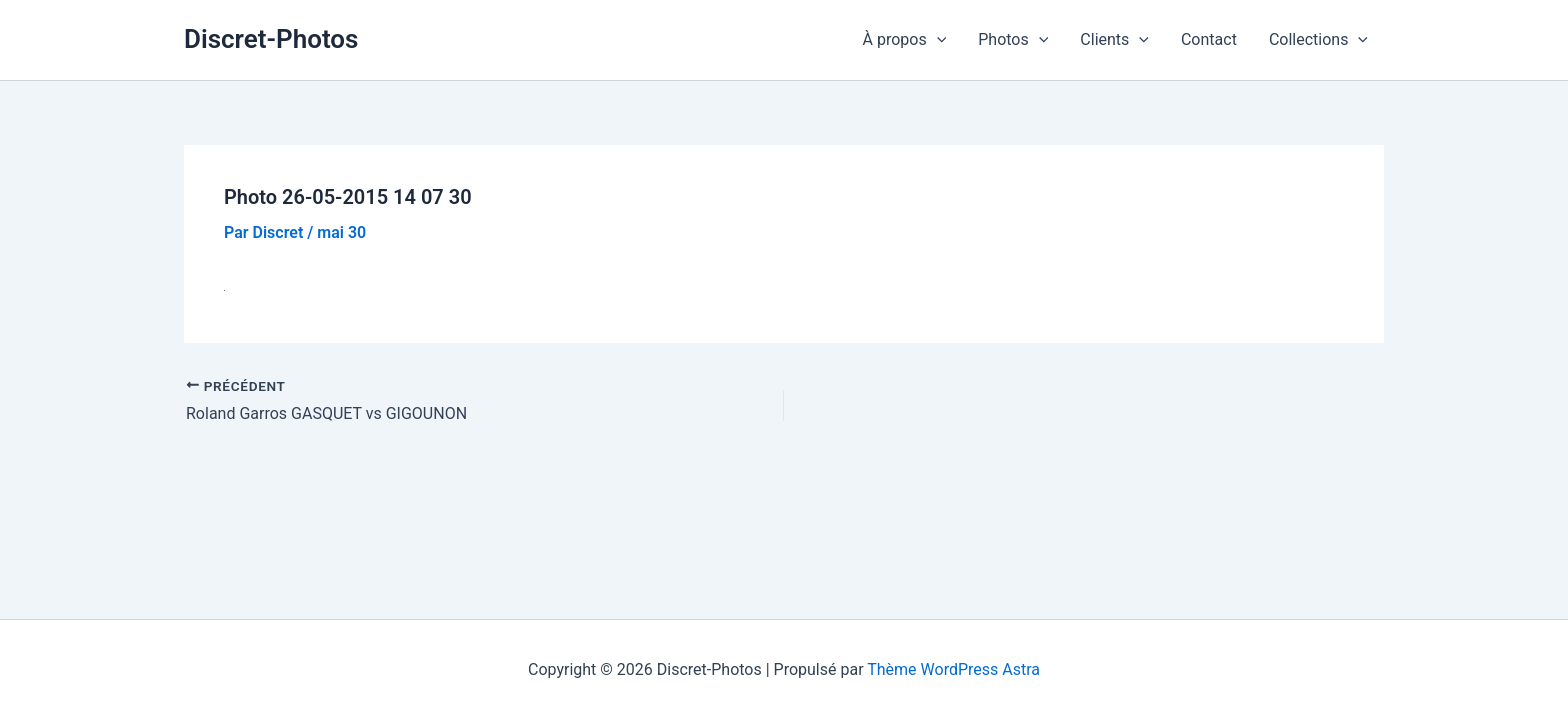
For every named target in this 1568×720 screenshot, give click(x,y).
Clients (1114, 40)
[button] (937, 40)
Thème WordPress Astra (953, 669)
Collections (1318, 40)
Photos (1013, 40)
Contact (1209, 39)
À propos (905, 40)
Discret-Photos (271, 39)
